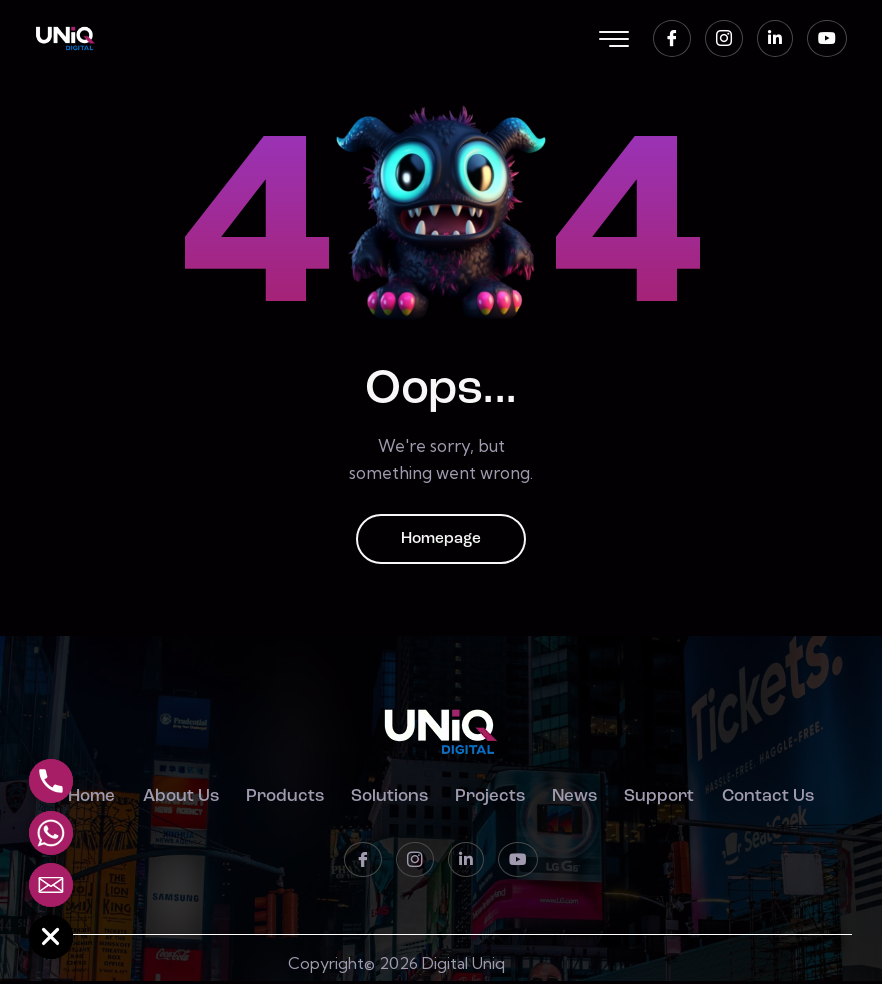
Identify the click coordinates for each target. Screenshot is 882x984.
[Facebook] (672, 38)
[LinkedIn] (775, 38)
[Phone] (51, 781)
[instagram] (724, 38)
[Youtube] (827, 38)
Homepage (441, 540)
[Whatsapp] (51, 833)
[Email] (51, 885)
